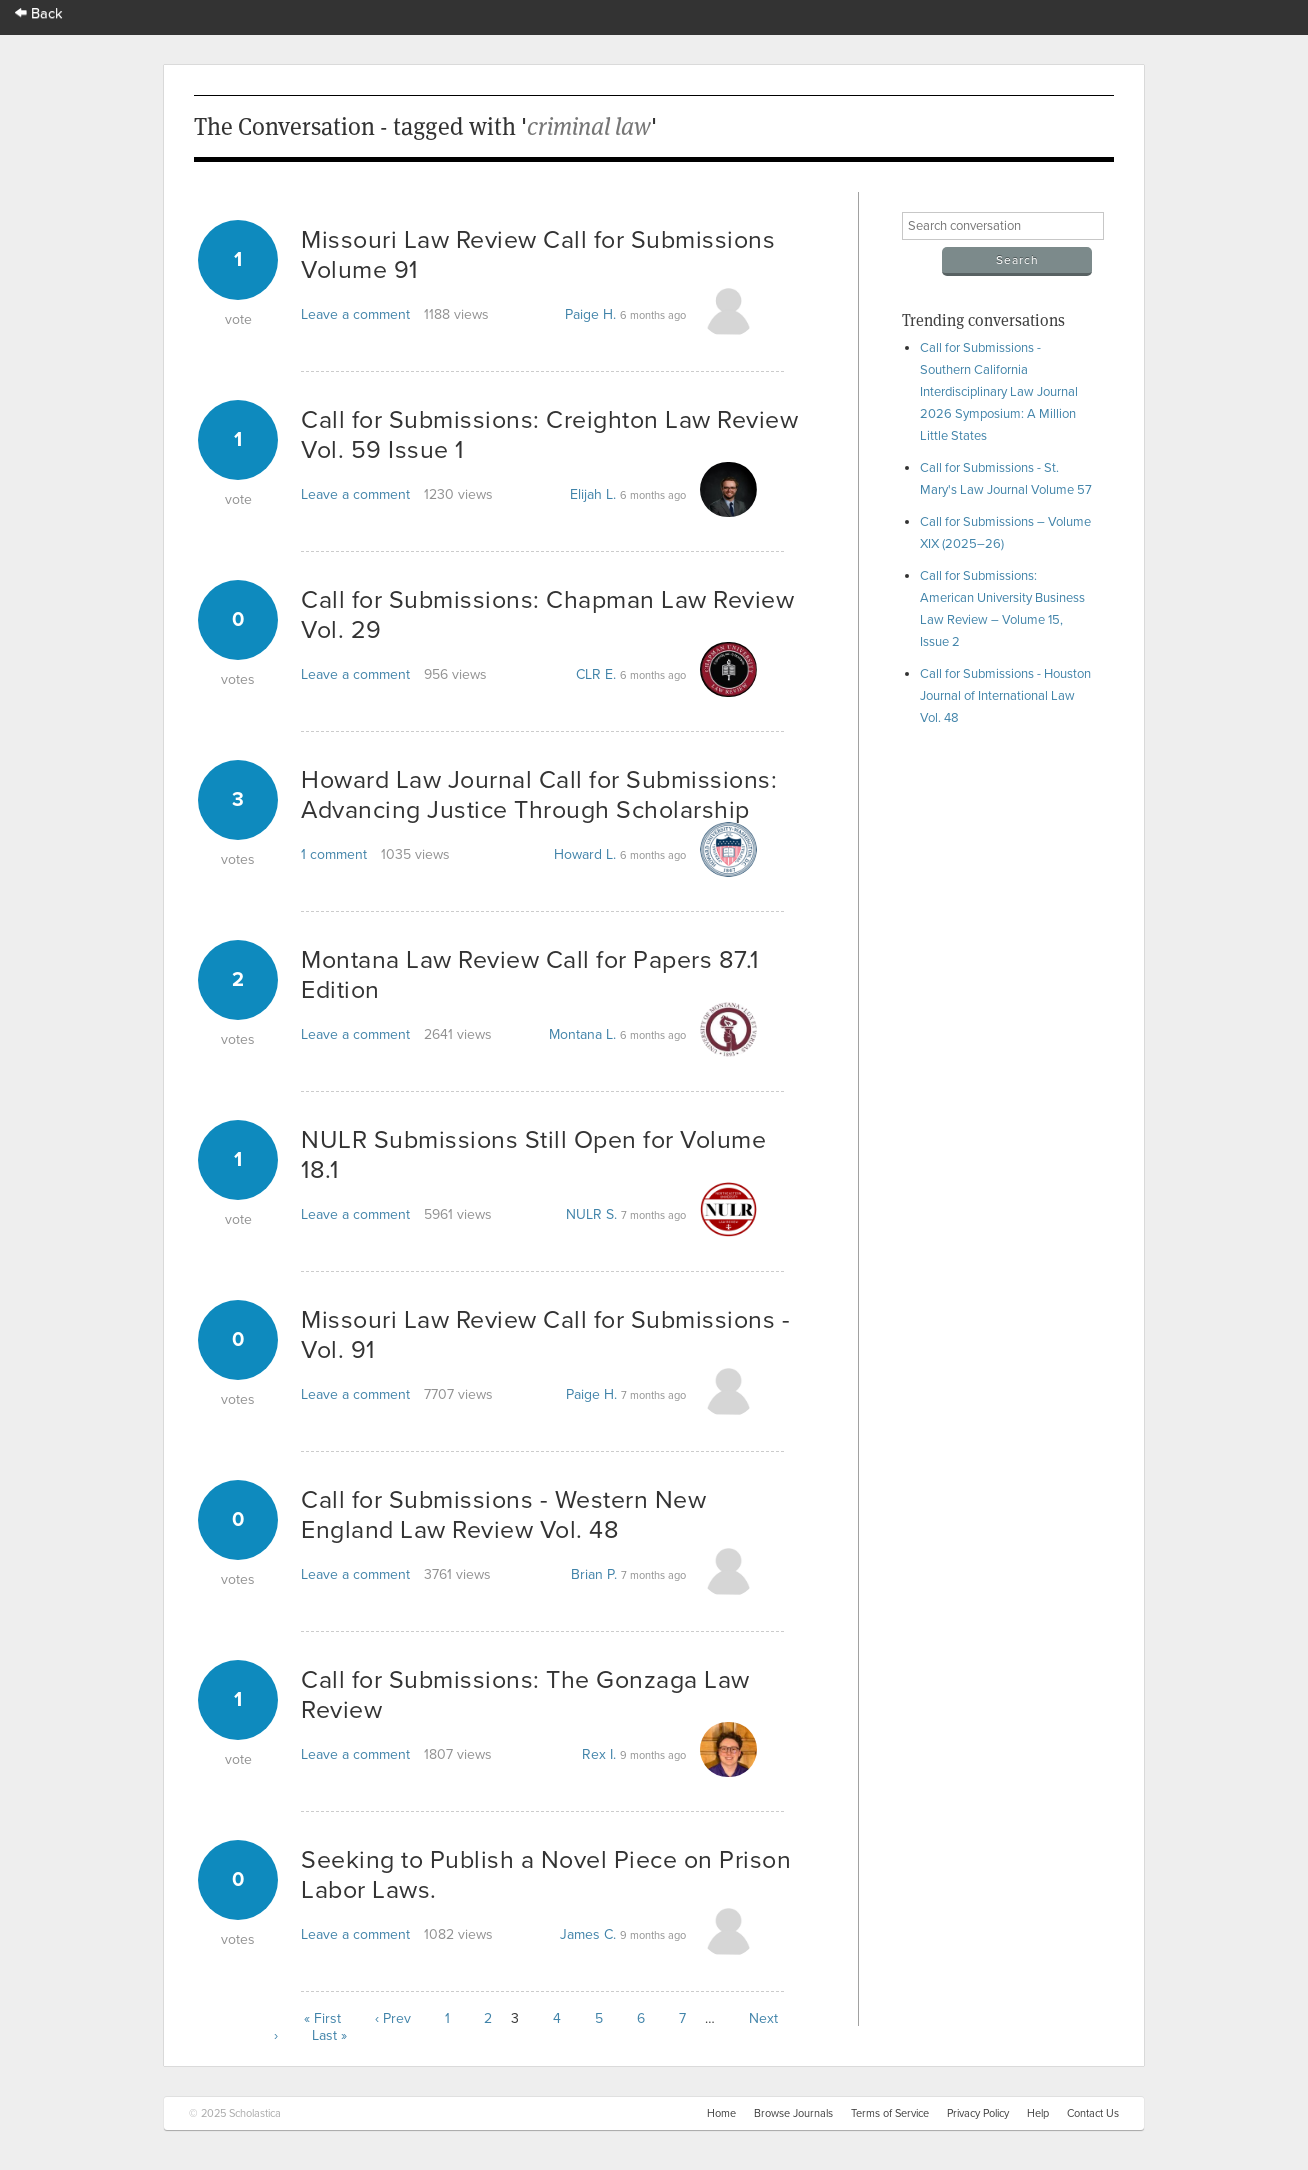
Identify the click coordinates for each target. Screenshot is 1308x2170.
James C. (588, 1934)
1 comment (334, 854)
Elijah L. (593, 494)
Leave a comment (355, 314)
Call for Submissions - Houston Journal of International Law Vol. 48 (1005, 696)
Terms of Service (890, 2113)
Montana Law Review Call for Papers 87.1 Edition (530, 975)
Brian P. (594, 1574)
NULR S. (591, 1214)
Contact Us (1093, 2113)
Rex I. (599, 1754)
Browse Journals (793, 2113)
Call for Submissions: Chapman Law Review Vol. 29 (547, 615)
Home (721, 2113)
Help (1038, 2113)
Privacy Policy (978, 2113)
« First (322, 2018)
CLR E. (596, 674)
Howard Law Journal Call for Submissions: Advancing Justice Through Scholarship (539, 795)
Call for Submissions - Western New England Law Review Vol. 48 (503, 1515)
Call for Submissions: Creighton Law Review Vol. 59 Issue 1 (549, 435)
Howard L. (585, 854)
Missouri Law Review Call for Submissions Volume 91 (538, 255)
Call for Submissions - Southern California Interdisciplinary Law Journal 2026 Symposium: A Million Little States (999, 392)
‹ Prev (393, 2018)
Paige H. (590, 314)
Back (39, 13)
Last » (329, 2035)
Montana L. (582, 1034)
